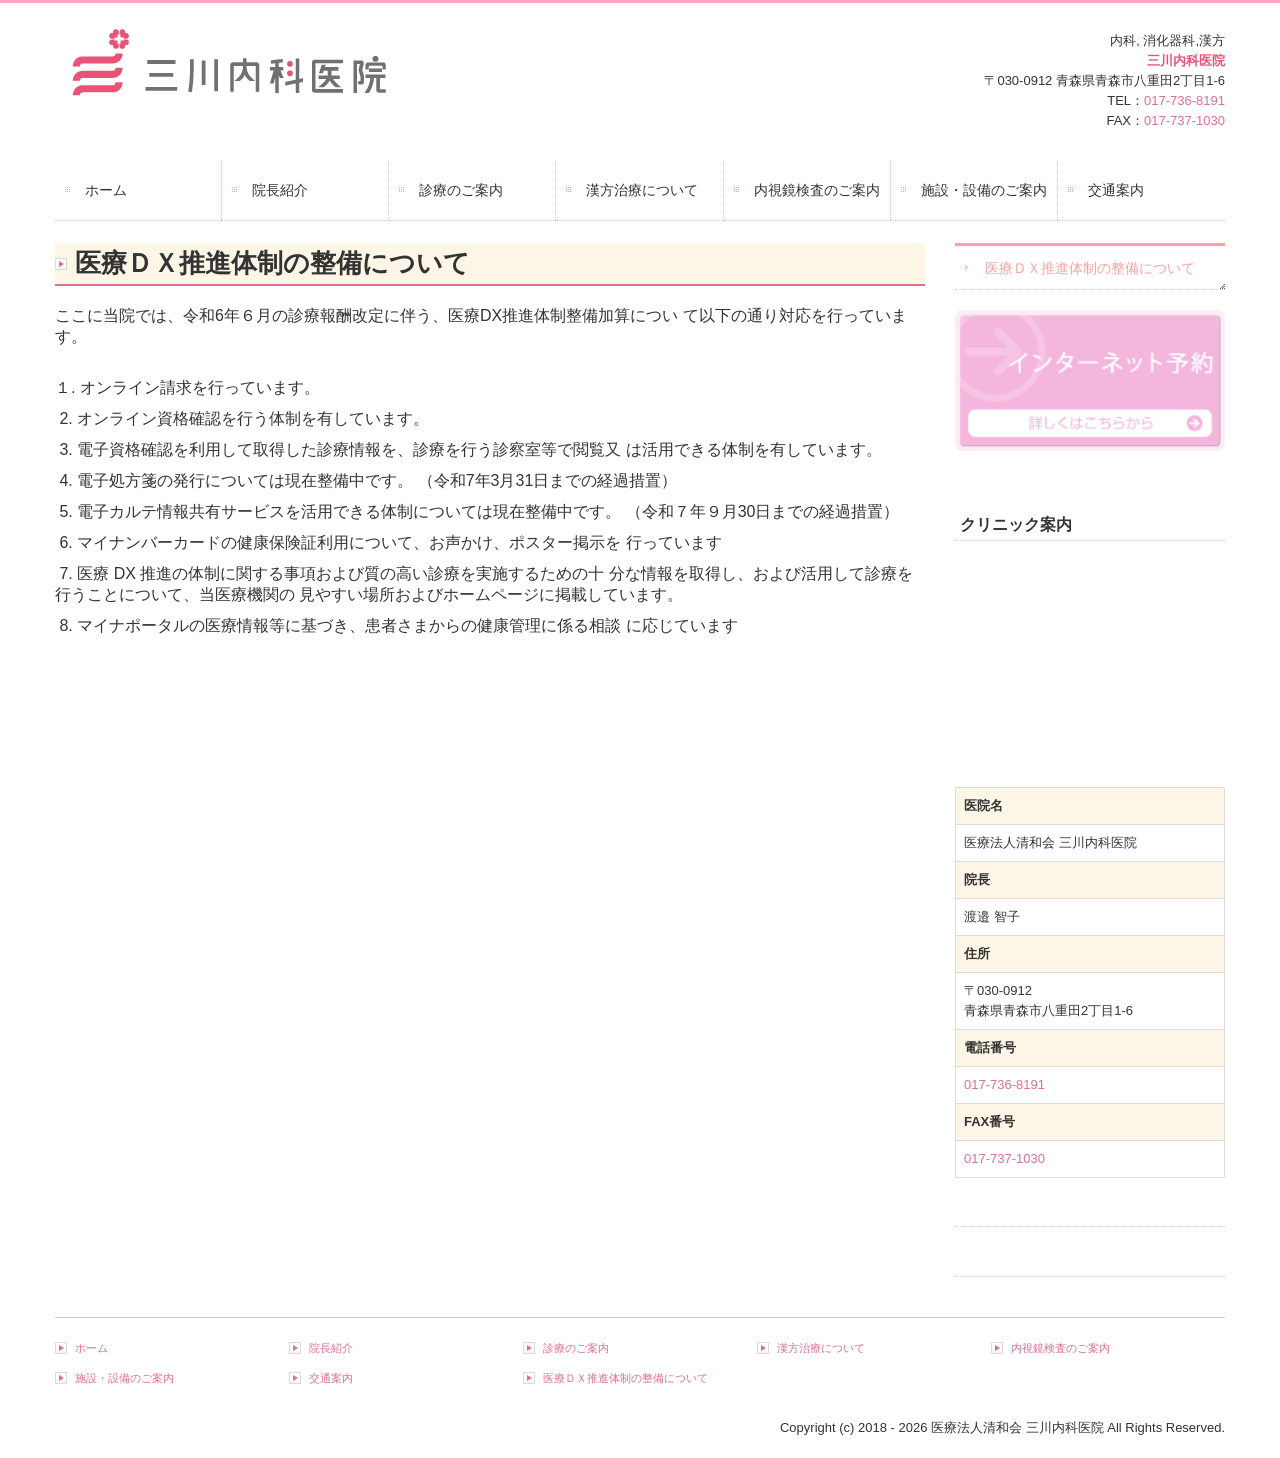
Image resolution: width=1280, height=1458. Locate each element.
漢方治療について (642, 190)
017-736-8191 (1184, 100)
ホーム (106, 190)
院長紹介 (280, 190)
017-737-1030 (1184, 120)
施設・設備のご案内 (984, 190)
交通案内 (1116, 190)
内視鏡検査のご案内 (817, 190)
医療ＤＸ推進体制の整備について (1090, 268)
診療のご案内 (461, 190)
